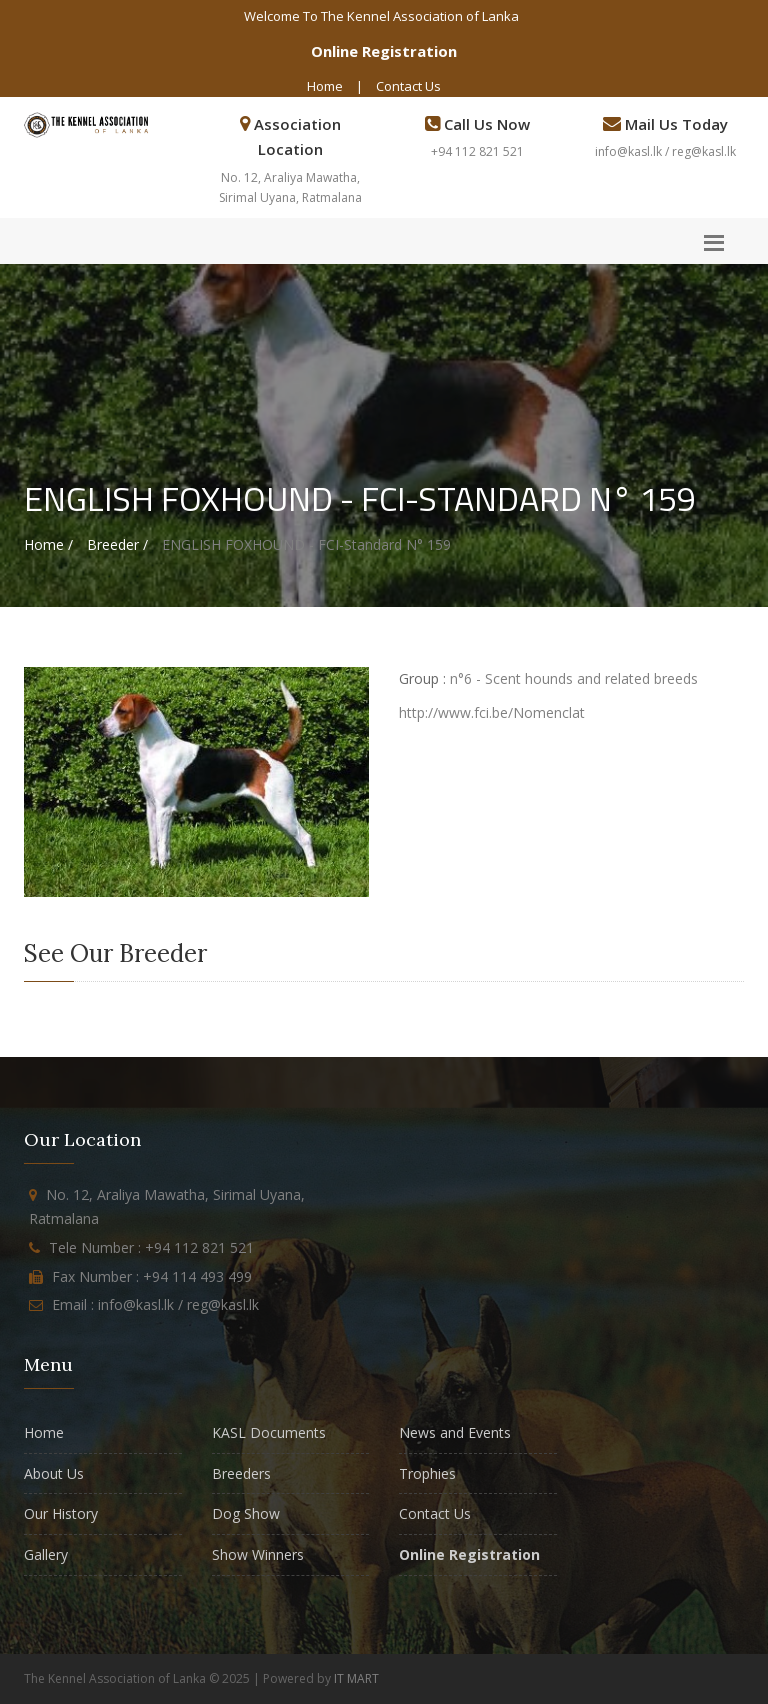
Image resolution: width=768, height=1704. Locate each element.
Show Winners (258, 1554)
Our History (61, 1513)
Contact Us (408, 86)
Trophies (427, 1473)
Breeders (241, 1473)
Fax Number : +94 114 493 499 (152, 1276)
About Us (54, 1473)
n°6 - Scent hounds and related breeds (574, 678)
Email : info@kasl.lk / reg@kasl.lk (155, 1304)
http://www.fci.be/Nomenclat (492, 712)
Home (325, 86)
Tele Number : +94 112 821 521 (151, 1247)
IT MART (356, 1678)
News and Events (455, 1432)
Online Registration (384, 51)
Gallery (46, 1554)
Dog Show (246, 1513)
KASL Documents (269, 1432)
